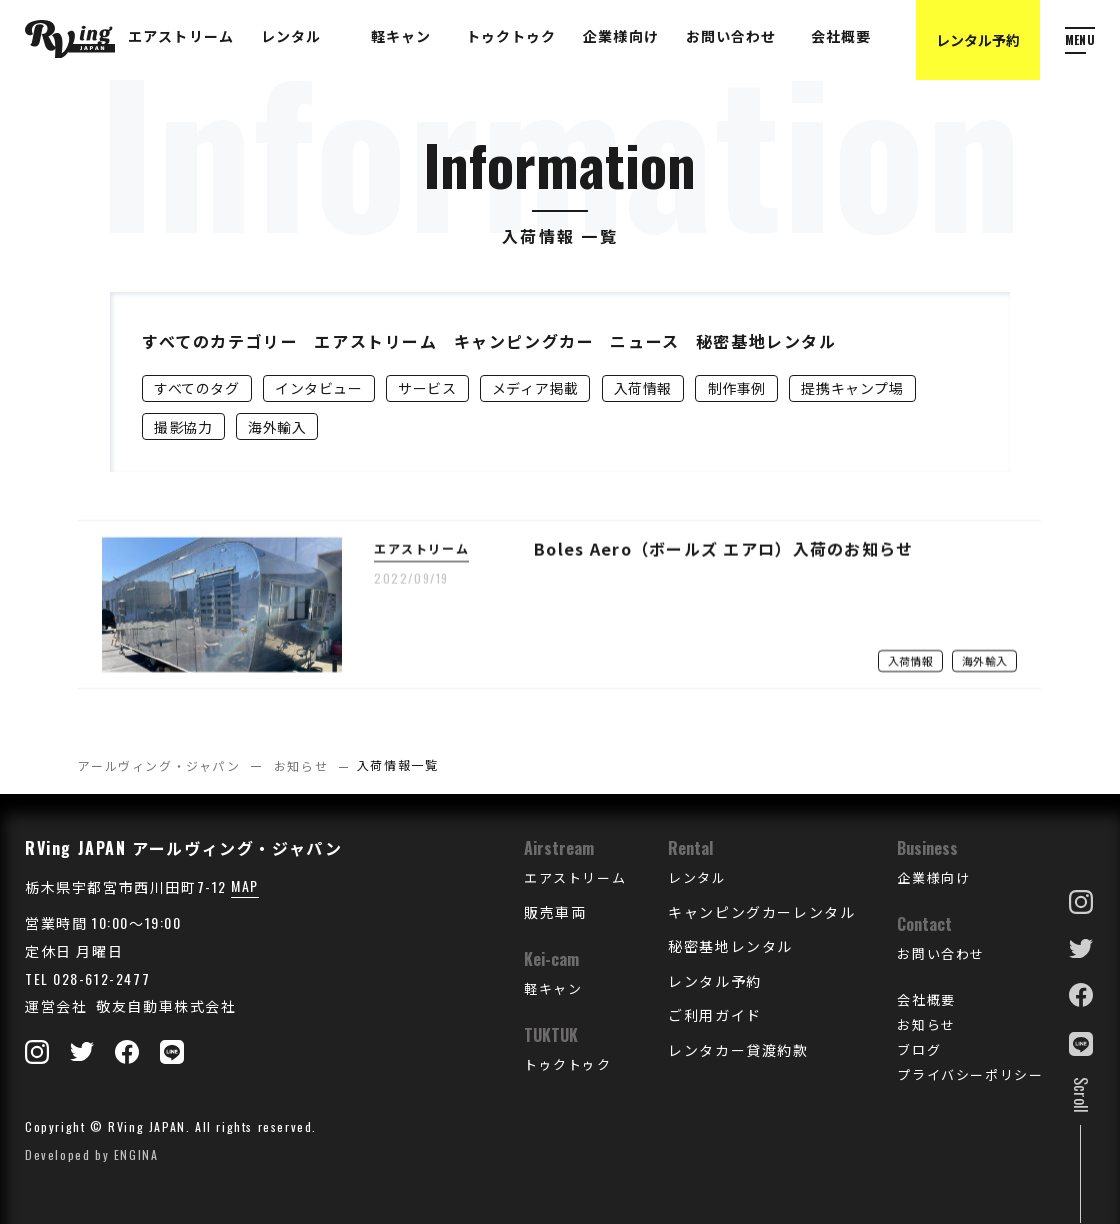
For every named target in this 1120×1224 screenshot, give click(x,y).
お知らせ (301, 765)
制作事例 (737, 388)
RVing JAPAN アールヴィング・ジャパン (183, 848)
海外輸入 (277, 427)
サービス (427, 388)
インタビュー (318, 388)
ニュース (644, 341)
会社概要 (926, 999)
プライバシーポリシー (970, 1074)
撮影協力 (183, 427)
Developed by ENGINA (91, 1154)
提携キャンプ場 (852, 388)
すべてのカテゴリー (220, 341)
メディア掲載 (535, 388)
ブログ (919, 1049)
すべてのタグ (196, 388)
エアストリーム (375, 341)
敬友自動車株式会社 (164, 1005)
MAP (245, 885)
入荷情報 (643, 388)
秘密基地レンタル (766, 341)
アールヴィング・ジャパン (159, 765)
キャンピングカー (524, 341)
